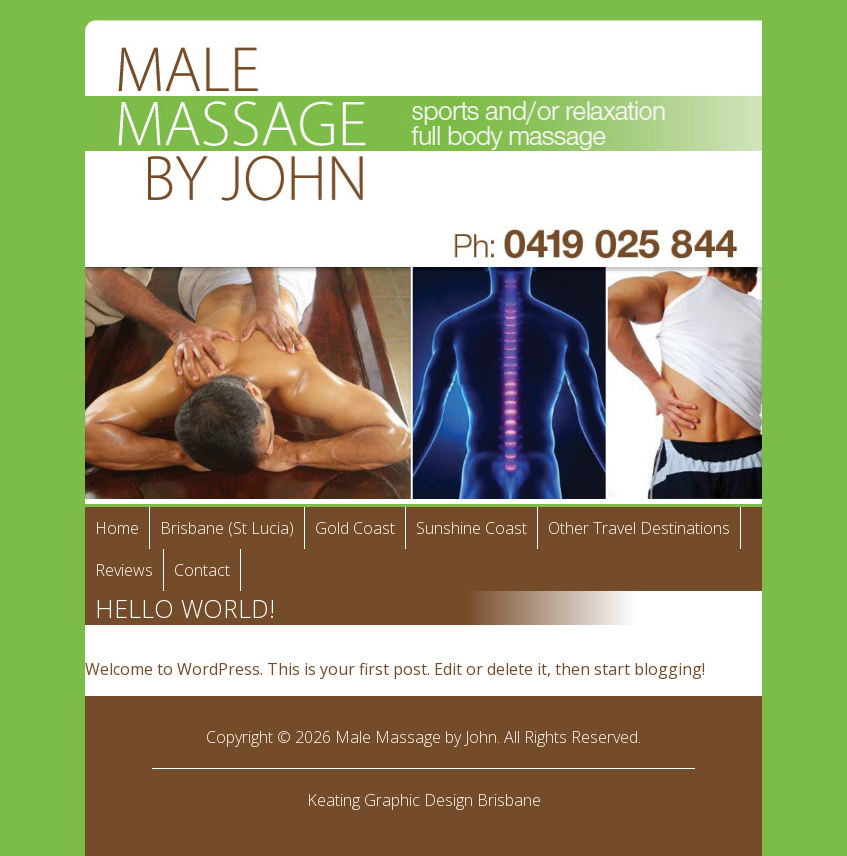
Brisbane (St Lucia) (227, 528)
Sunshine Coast (471, 528)
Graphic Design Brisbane (452, 800)
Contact (202, 570)
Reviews (124, 570)
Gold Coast (355, 528)
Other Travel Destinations (639, 528)
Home (117, 528)
